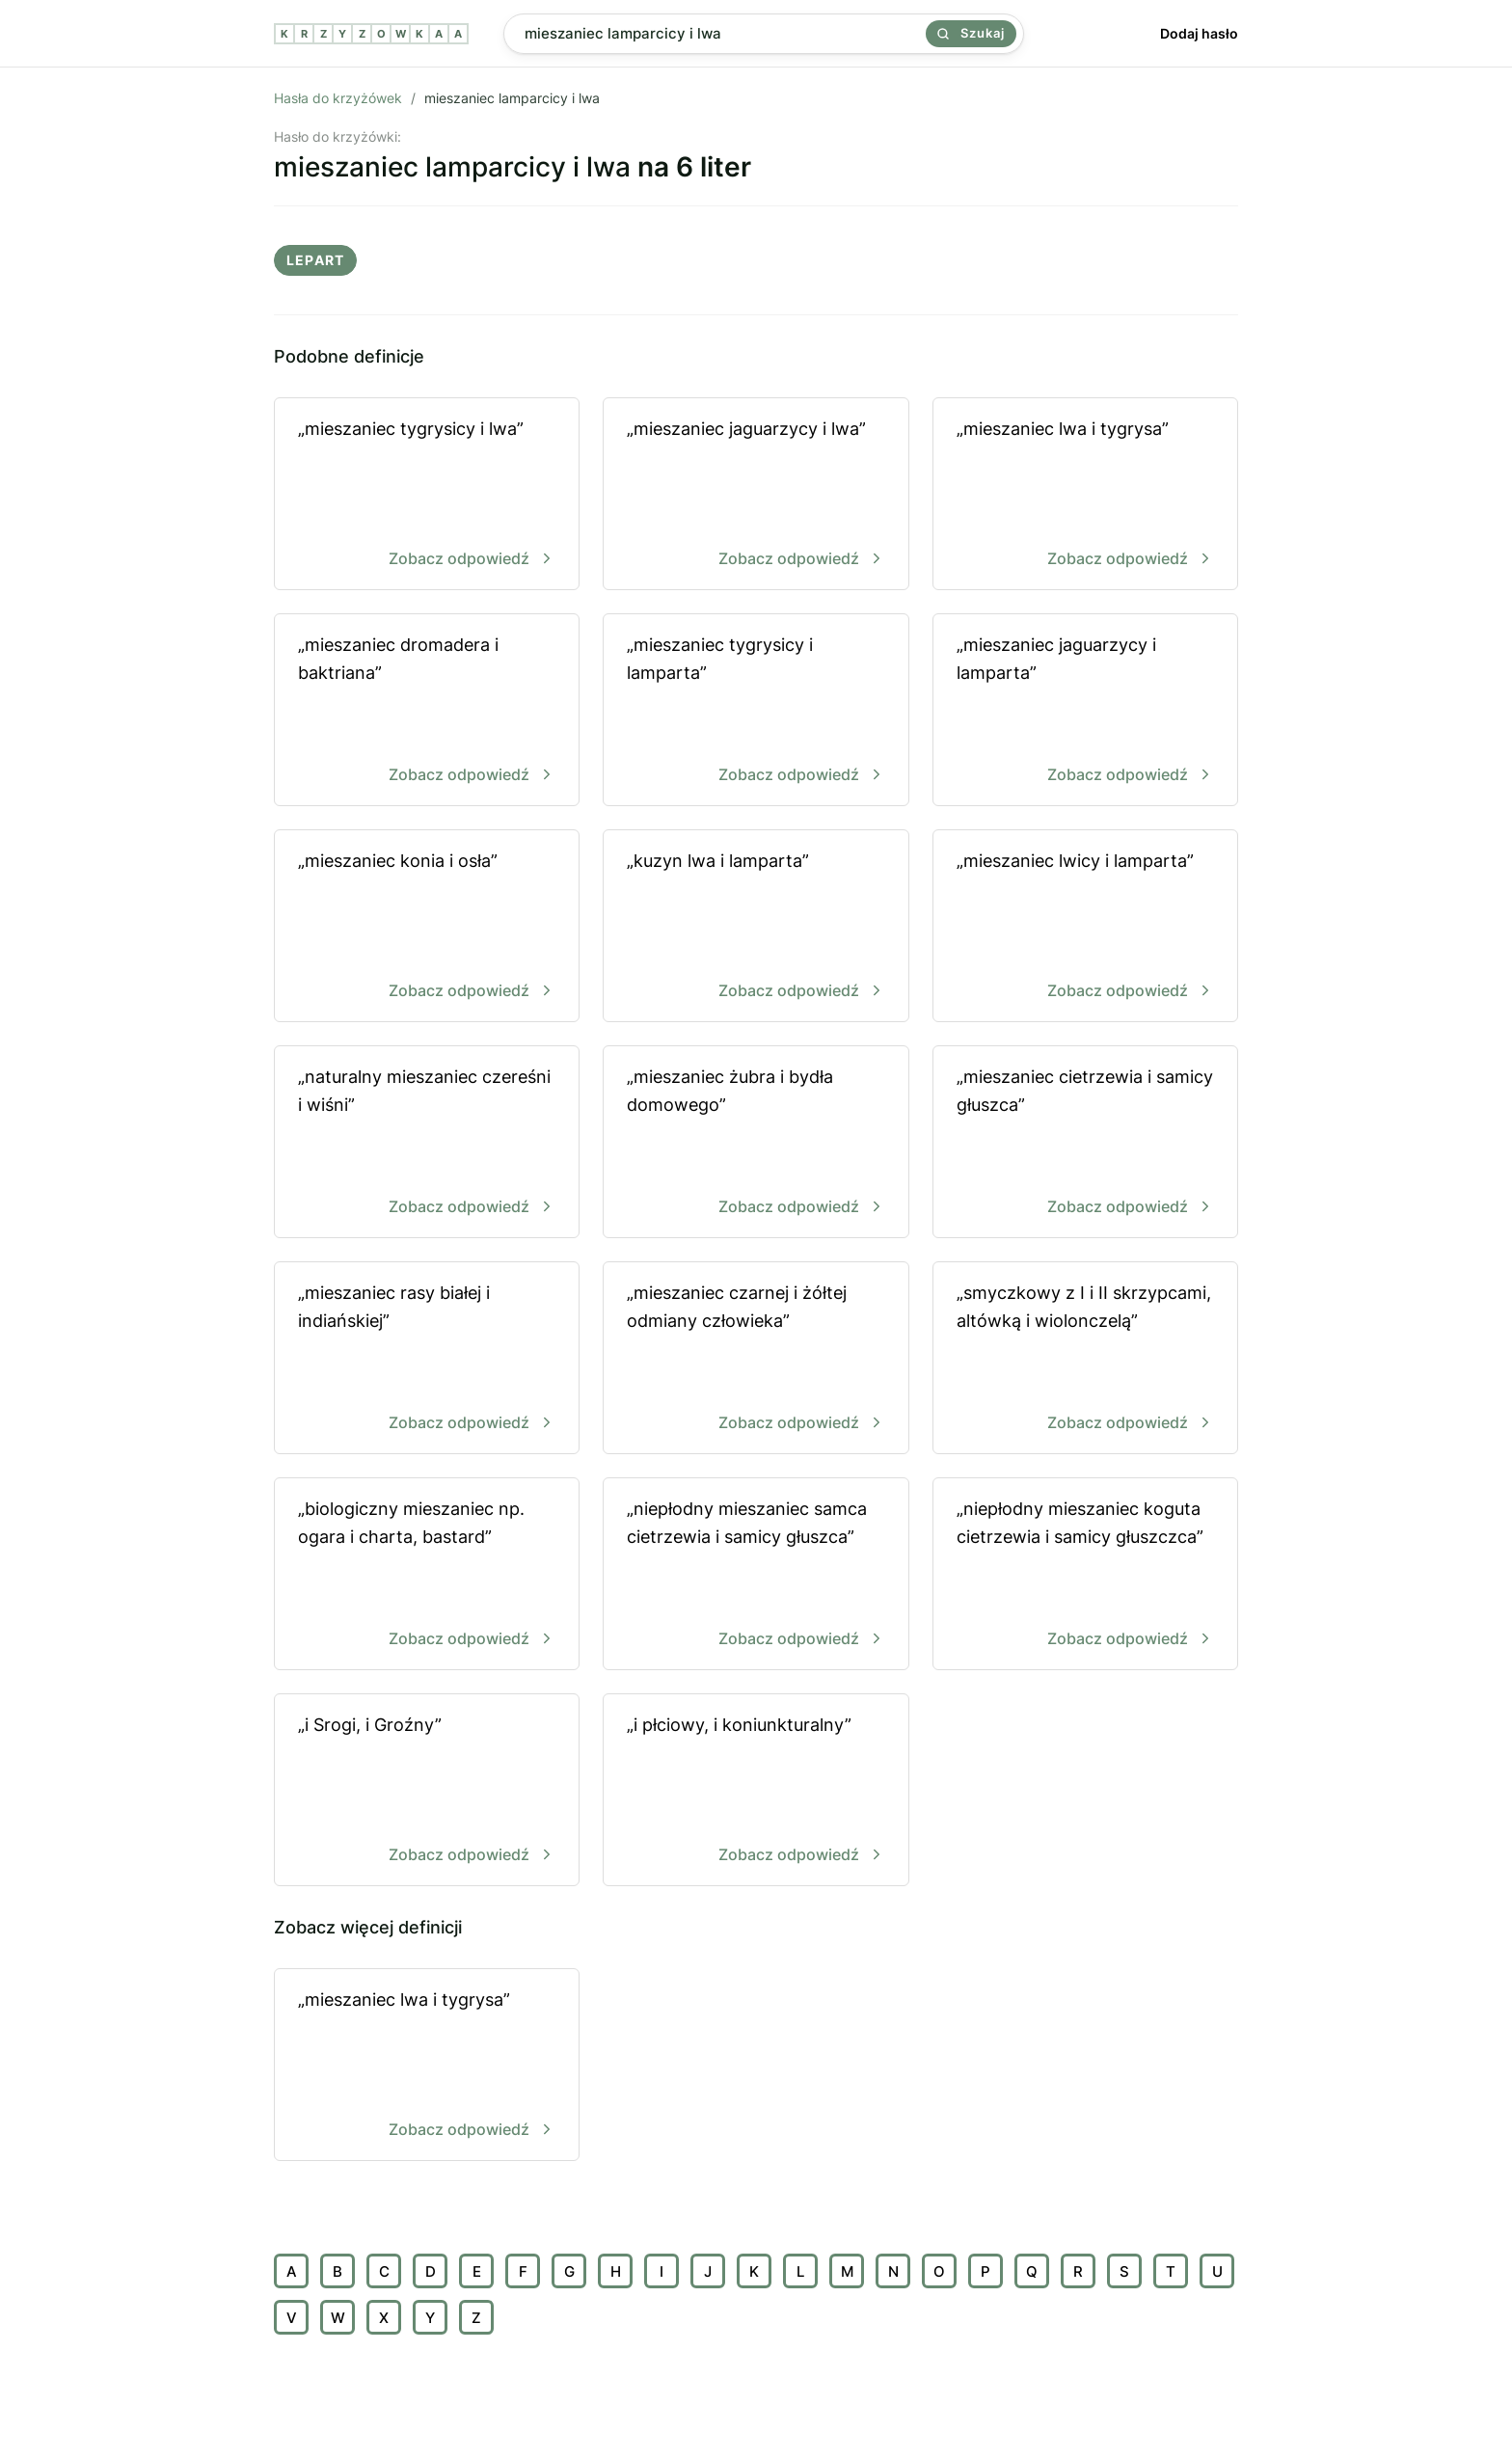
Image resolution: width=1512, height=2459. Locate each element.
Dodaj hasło (1199, 33)
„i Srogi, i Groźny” (426, 1791)
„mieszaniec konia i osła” (426, 927)
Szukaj (971, 33)
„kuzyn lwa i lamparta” (755, 927)
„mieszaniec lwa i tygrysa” (1085, 495)
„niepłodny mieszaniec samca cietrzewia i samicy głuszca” (755, 1575)
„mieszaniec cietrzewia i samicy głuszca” (1085, 1143)
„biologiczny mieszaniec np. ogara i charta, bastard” (426, 1575)
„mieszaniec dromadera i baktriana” (426, 711)
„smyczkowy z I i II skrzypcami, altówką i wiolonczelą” (1085, 1359)
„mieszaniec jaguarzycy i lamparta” (1085, 711)
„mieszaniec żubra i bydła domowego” (755, 1143)
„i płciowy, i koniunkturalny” (755, 1791)
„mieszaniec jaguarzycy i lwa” (755, 495)
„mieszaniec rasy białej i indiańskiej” (426, 1359)
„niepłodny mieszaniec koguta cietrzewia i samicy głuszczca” (1085, 1575)
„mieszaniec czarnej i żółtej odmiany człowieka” (755, 1359)
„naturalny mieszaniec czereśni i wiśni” (426, 1143)
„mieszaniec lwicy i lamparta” (1085, 927)
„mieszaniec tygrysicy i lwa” (426, 495)
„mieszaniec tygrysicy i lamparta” (755, 711)
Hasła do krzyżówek (338, 98)
